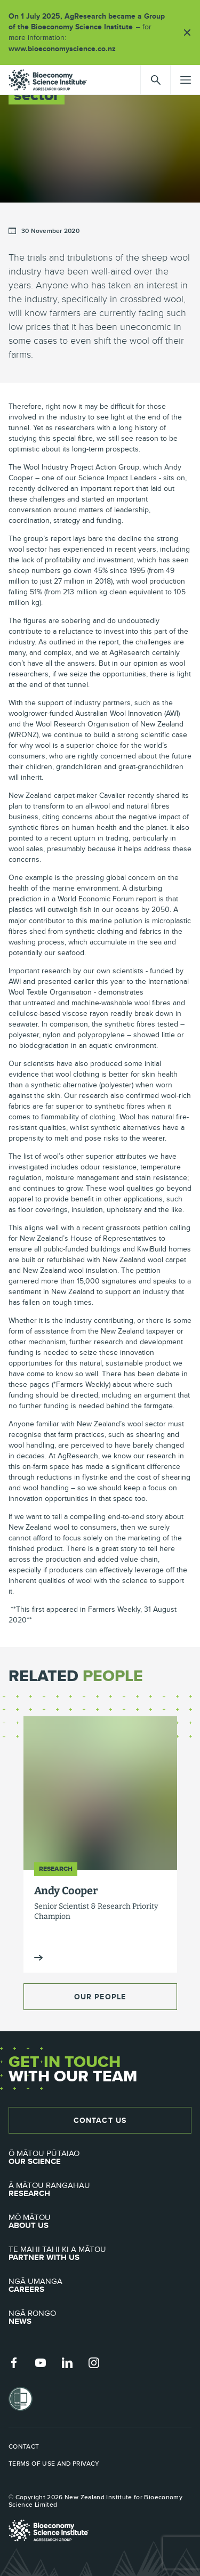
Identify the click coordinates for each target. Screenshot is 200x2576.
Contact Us (100, 2120)
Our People (100, 1996)
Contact (24, 2446)
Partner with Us (100, 2254)
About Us (100, 2222)
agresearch (48, 80)
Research (100, 2190)
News (100, 2317)
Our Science (100, 2158)
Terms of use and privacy (54, 2463)
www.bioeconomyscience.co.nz (66, 48)
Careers (100, 2286)
